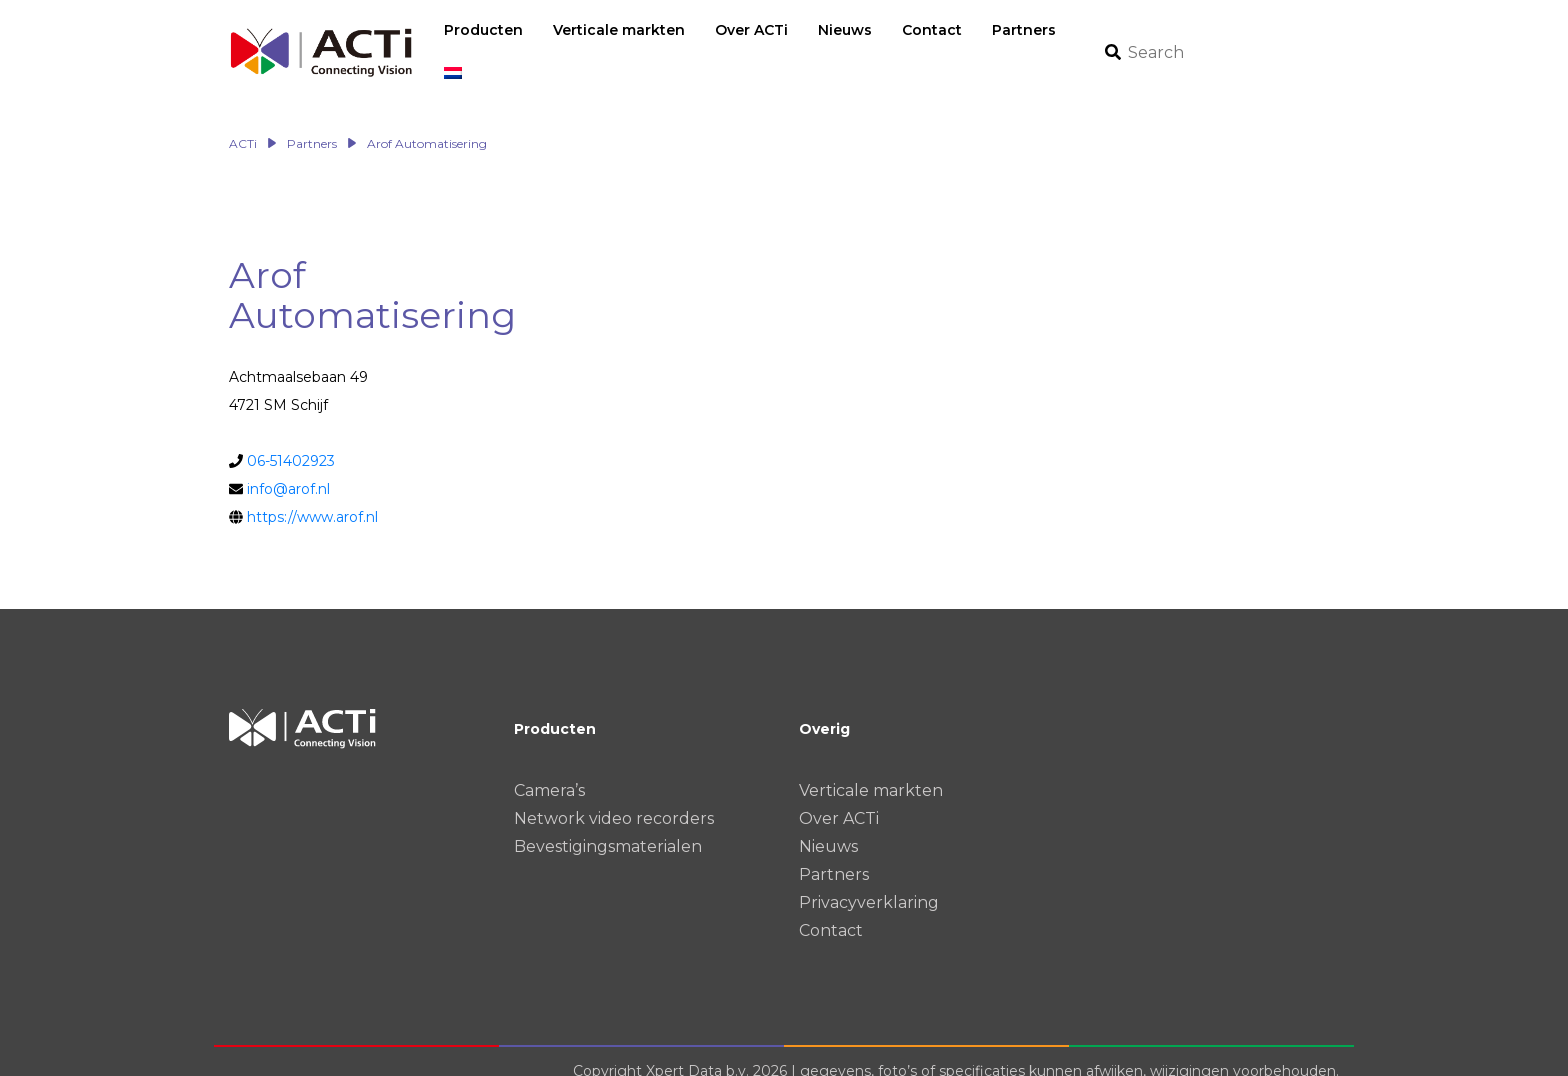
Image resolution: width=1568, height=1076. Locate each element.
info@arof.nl (288, 468)
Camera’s (549, 769)
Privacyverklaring (869, 881)
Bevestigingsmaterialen (608, 825)
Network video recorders (614, 797)
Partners (834, 853)
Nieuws (828, 825)
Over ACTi (839, 797)
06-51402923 (291, 440)
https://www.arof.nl (312, 496)
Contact (831, 909)
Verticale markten (871, 769)
